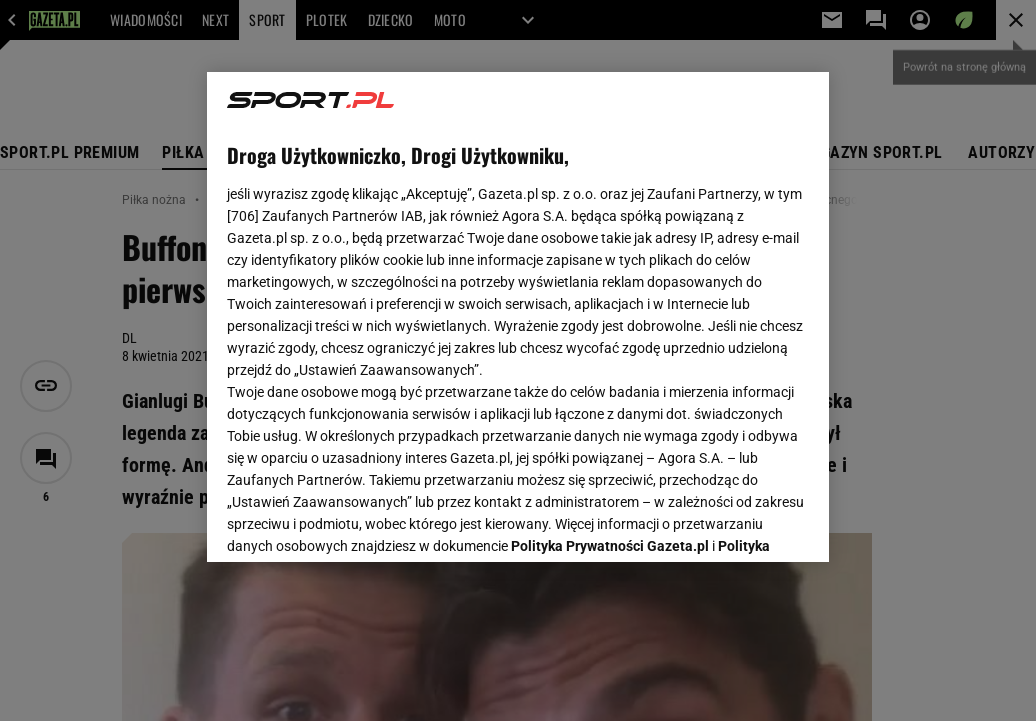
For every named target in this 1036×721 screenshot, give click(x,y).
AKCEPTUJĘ (741, 523)
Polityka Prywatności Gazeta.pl (610, 297)
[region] (518, 317)
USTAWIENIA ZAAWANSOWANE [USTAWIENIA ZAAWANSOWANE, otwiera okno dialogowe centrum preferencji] (358, 522)
